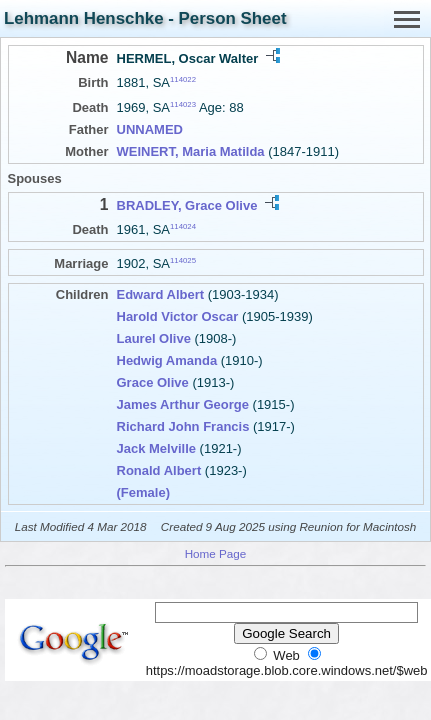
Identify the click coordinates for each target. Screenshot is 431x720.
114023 (183, 104)
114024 (183, 226)
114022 (183, 79)
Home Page (216, 553)
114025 (183, 260)
